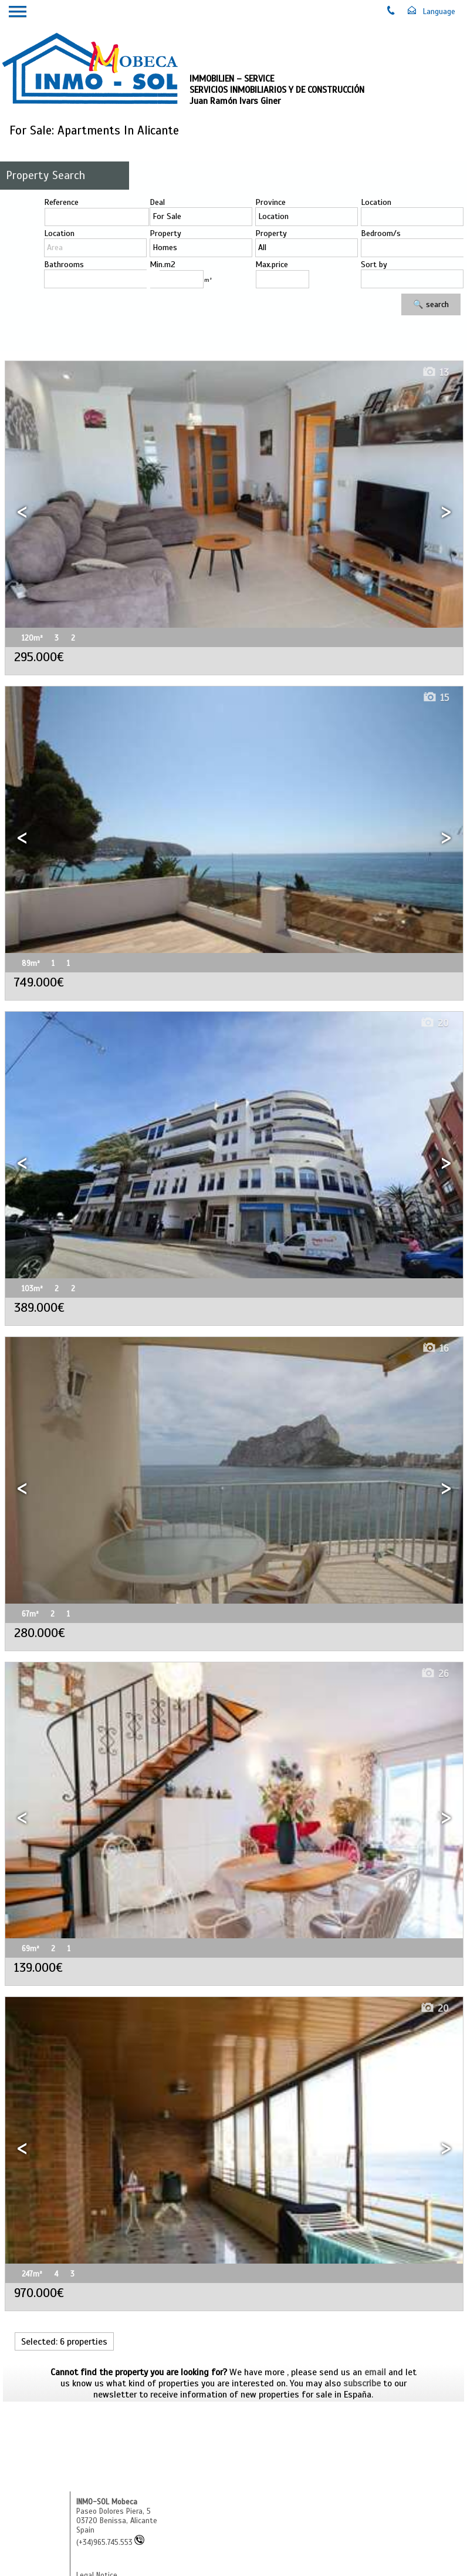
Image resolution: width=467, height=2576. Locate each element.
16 (435, 1348)
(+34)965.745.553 (110, 2542)
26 (435, 1674)
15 (435, 698)
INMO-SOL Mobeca (106, 2502)
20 (434, 1023)
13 (435, 372)
